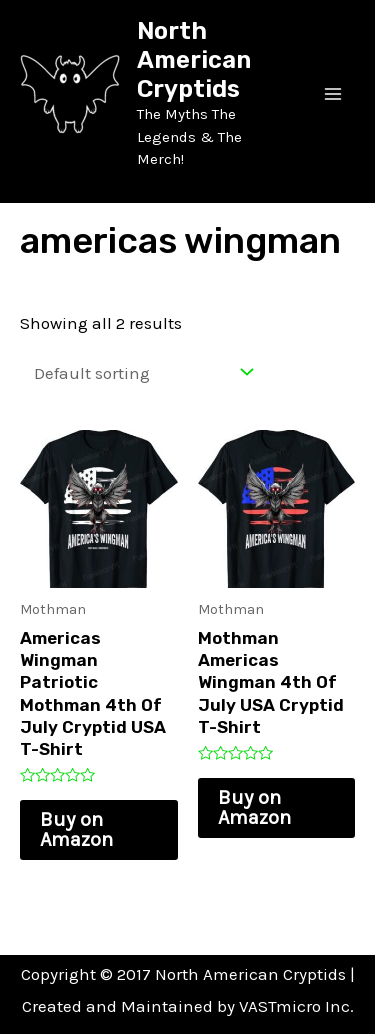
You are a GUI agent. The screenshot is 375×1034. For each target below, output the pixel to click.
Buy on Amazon (76, 829)
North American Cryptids (194, 60)
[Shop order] (139, 372)
